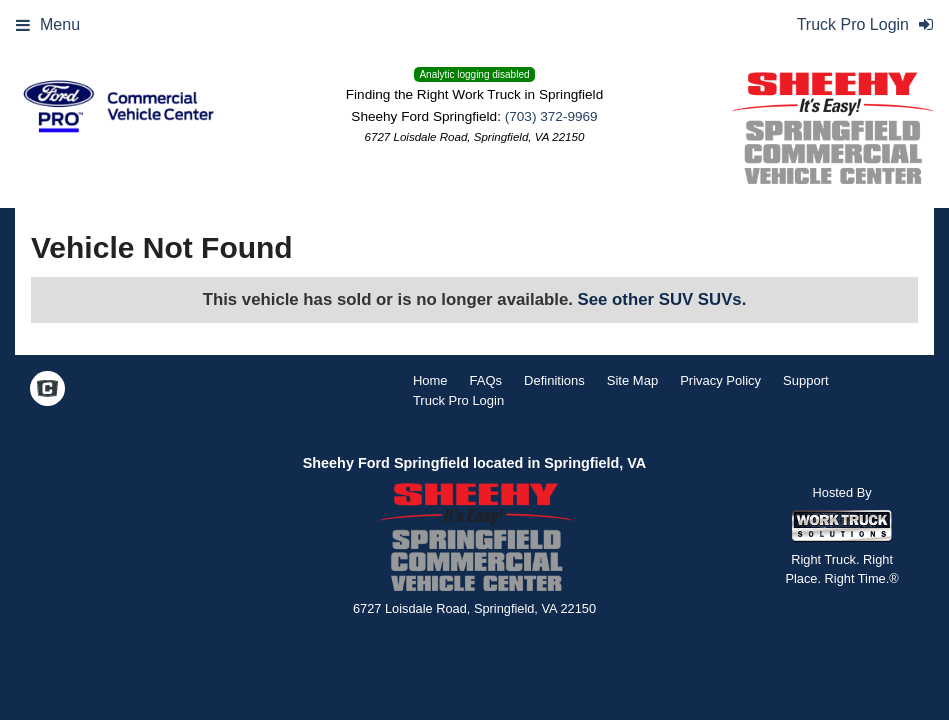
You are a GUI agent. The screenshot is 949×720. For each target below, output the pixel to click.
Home (430, 380)
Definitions (554, 380)
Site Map (632, 380)
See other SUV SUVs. (662, 299)
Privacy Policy (720, 380)
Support (806, 380)
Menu (48, 24)
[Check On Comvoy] (47, 390)
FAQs (486, 380)
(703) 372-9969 (551, 116)
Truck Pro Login (458, 400)
